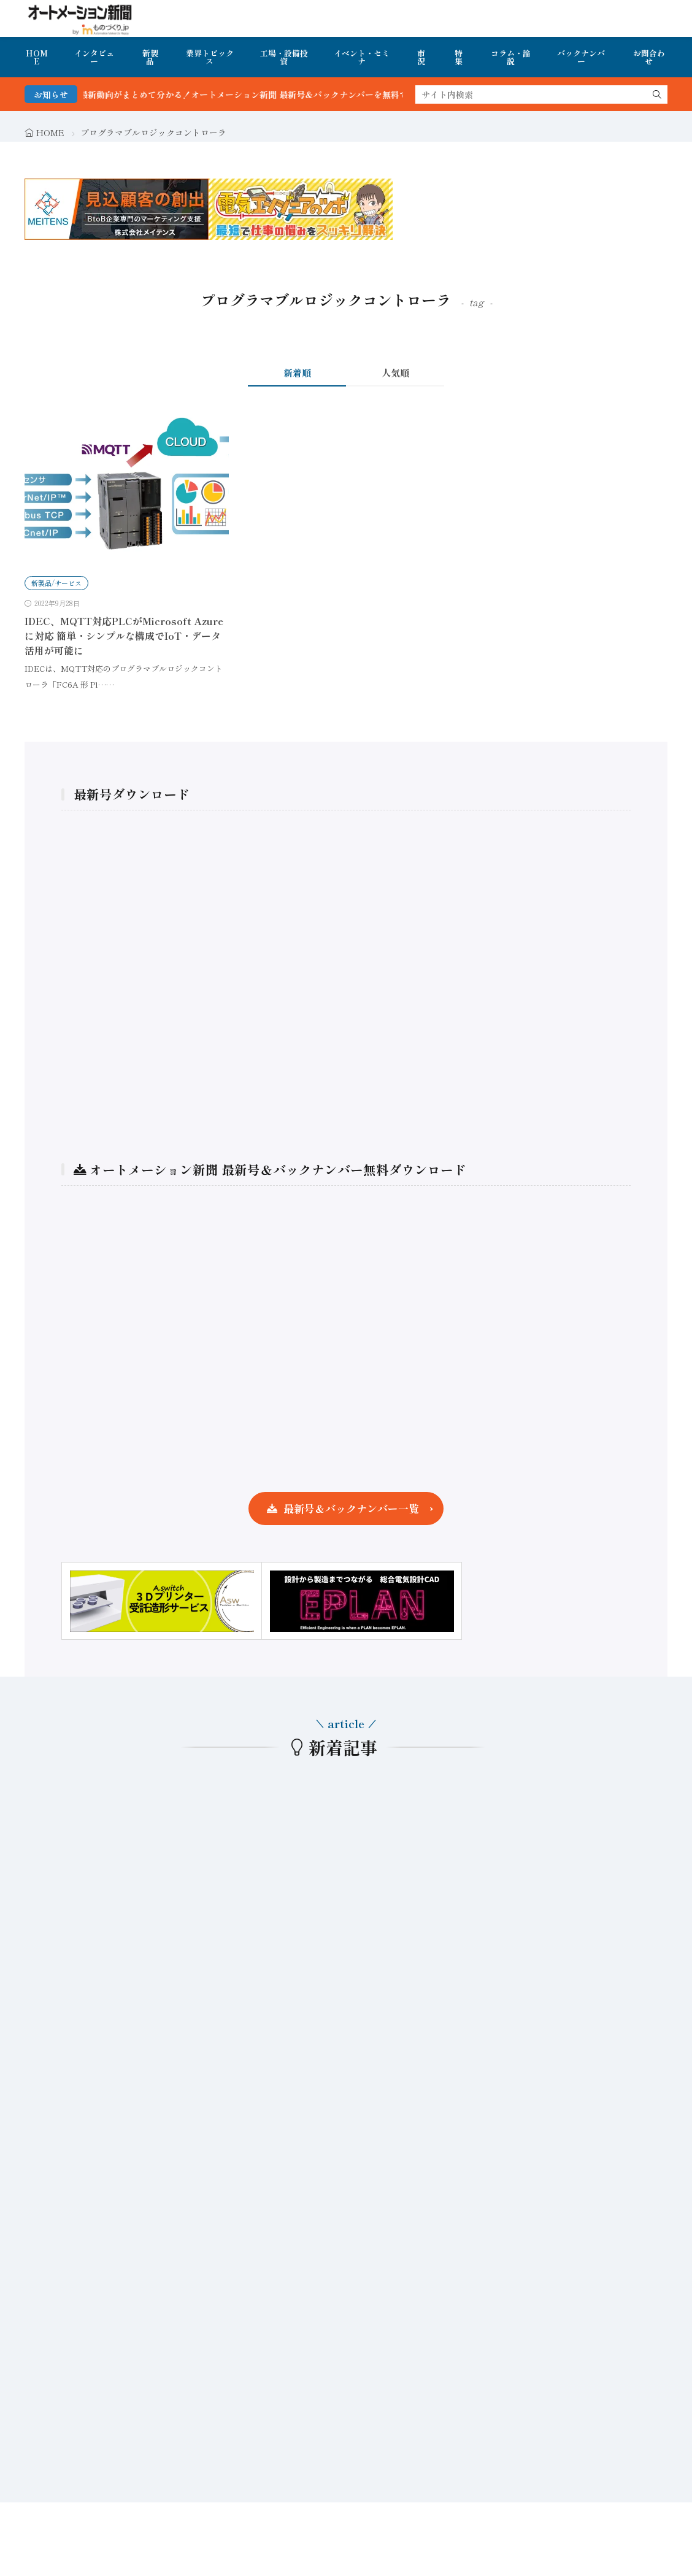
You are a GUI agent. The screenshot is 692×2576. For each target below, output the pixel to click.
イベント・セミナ (362, 57)
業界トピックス (210, 57)
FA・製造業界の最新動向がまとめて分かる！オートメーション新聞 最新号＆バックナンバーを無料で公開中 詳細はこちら (267, 94)
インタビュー (94, 57)
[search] (657, 94)
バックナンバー (581, 57)
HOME (37, 57)
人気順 (395, 372)
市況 (421, 57)
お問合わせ (649, 57)
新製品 (150, 57)
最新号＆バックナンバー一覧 (351, 1508)
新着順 (297, 372)
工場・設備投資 (284, 57)
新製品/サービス (56, 583)
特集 (459, 57)
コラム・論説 (511, 57)
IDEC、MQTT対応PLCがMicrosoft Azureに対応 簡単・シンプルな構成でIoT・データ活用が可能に (124, 635)
